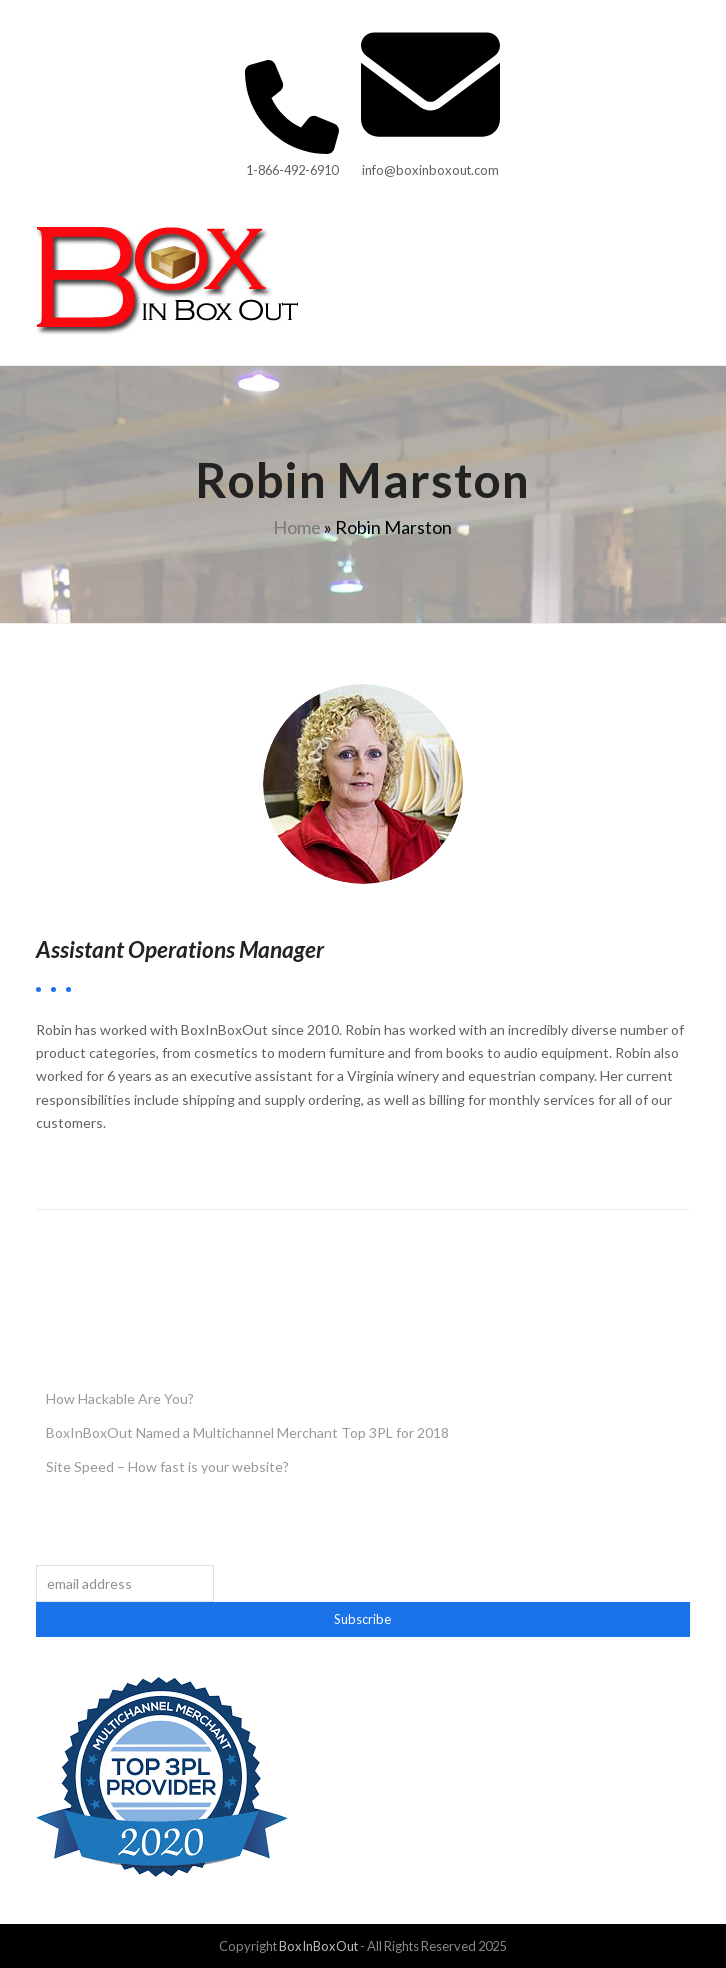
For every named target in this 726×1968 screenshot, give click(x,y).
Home (297, 527)
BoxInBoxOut (318, 1946)
